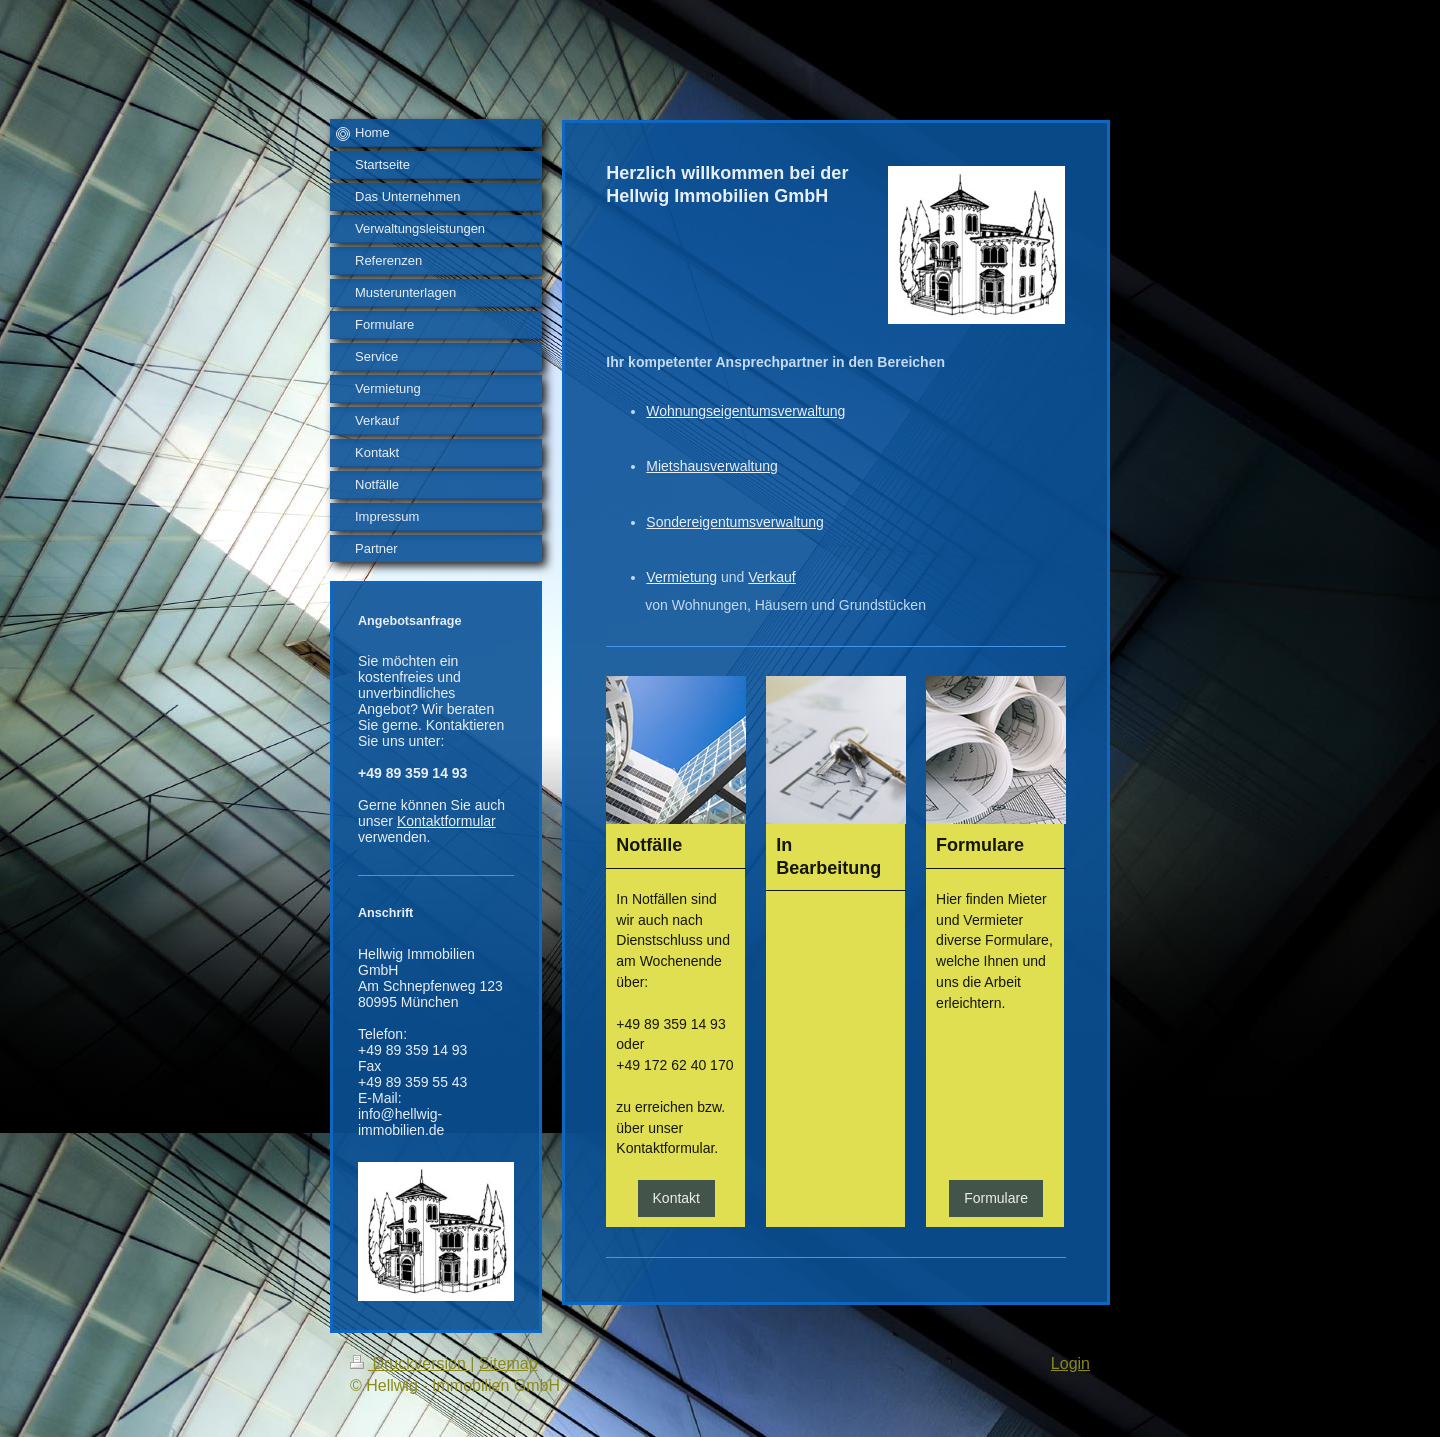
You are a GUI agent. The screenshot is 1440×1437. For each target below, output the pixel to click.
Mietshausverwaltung (712, 466)
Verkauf (771, 577)
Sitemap (508, 1363)
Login (1070, 1363)
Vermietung (681, 577)
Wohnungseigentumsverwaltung (745, 411)
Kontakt (676, 1198)
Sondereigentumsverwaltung (734, 522)
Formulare (996, 1198)
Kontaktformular (446, 821)
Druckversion (410, 1363)
